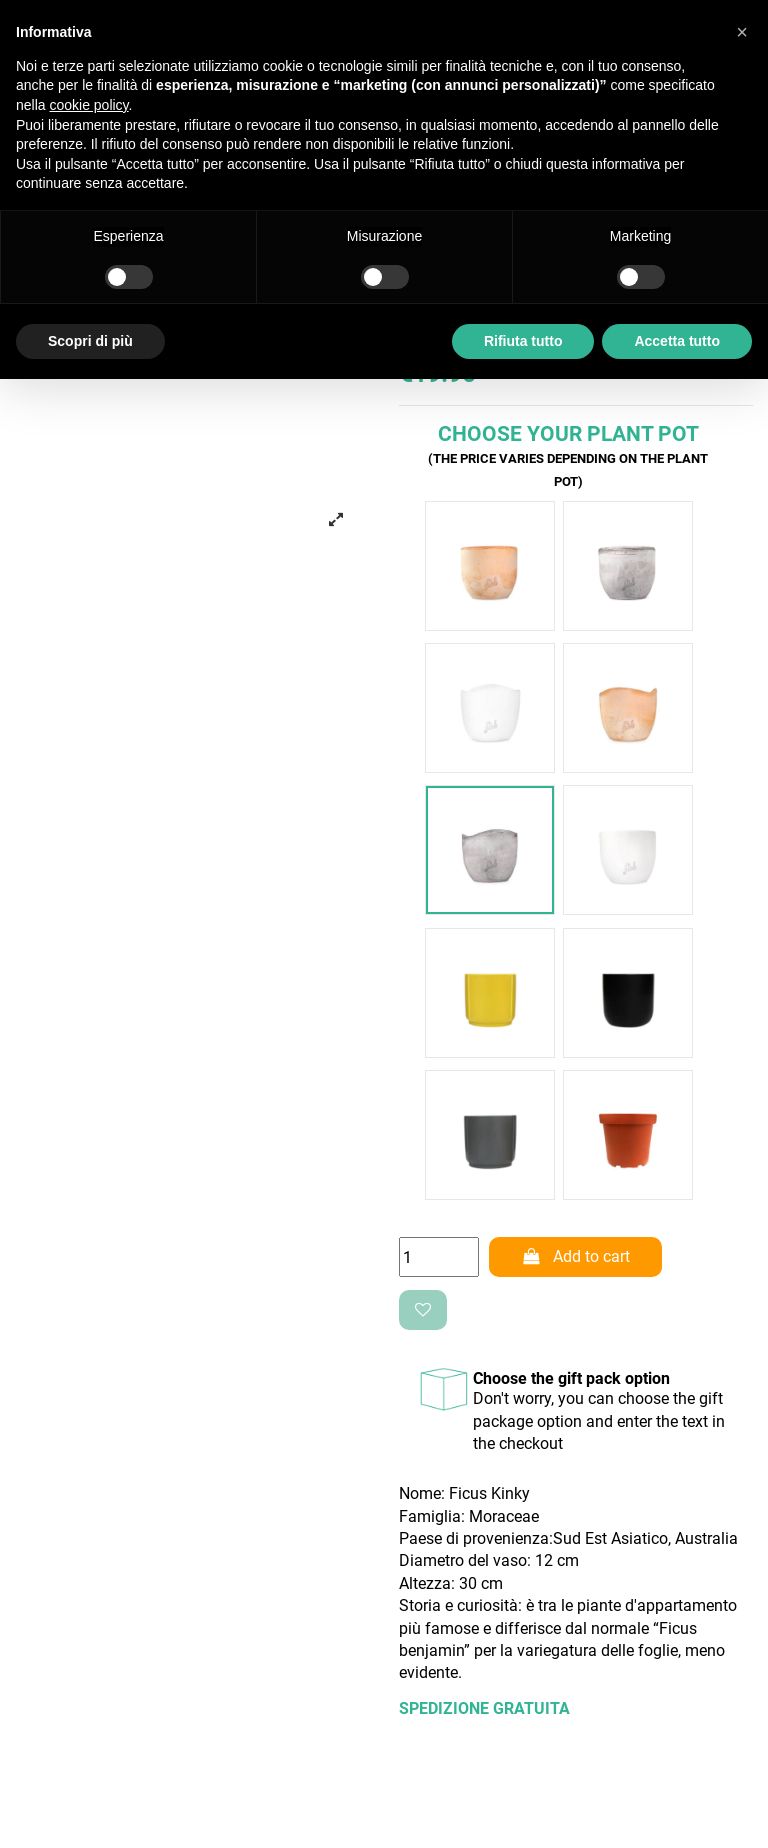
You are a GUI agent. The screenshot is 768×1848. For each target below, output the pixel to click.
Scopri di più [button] (90, 341)
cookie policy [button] (88, 105)
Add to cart (576, 1256)
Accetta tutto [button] (677, 341)
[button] (742, 32)
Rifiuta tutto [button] (523, 341)
